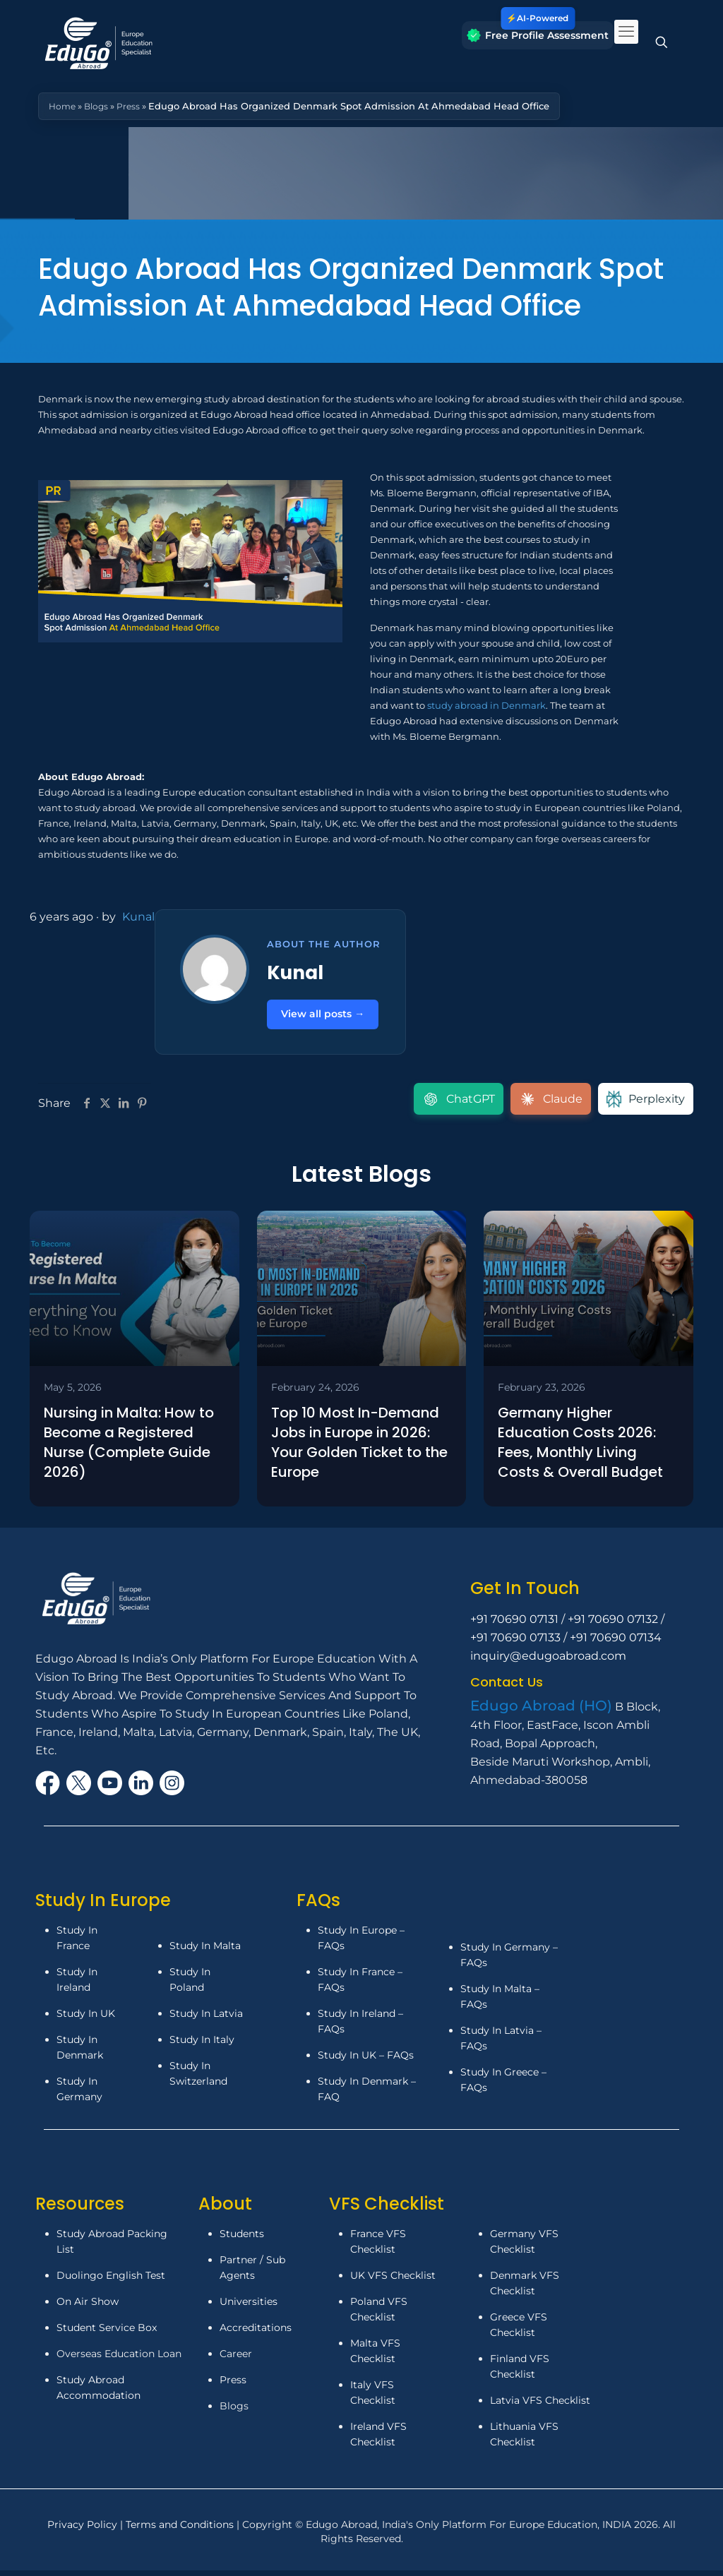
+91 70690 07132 (613, 1624)
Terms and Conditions (181, 2530)
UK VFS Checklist (393, 2281)
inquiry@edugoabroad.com (548, 1661)
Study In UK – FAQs (366, 2060)
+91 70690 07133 (515, 1643)
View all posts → (328, 1015)
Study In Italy (201, 2045)
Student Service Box (106, 2333)
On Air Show (87, 2307)
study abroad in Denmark (486, 705)
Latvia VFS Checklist (540, 2406)
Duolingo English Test (110, 2281)
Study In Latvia (206, 2019)
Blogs (99, 106)
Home (63, 106)
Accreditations (257, 2333)
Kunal (138, 916)
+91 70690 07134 (616, 1643)
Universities (248, 2307)
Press (133, 106)
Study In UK (85, 2019)
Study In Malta (205, 1951)
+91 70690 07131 (514, 1624)
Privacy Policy (83, 2530)
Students (242, 2239)
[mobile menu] (626, 32)
